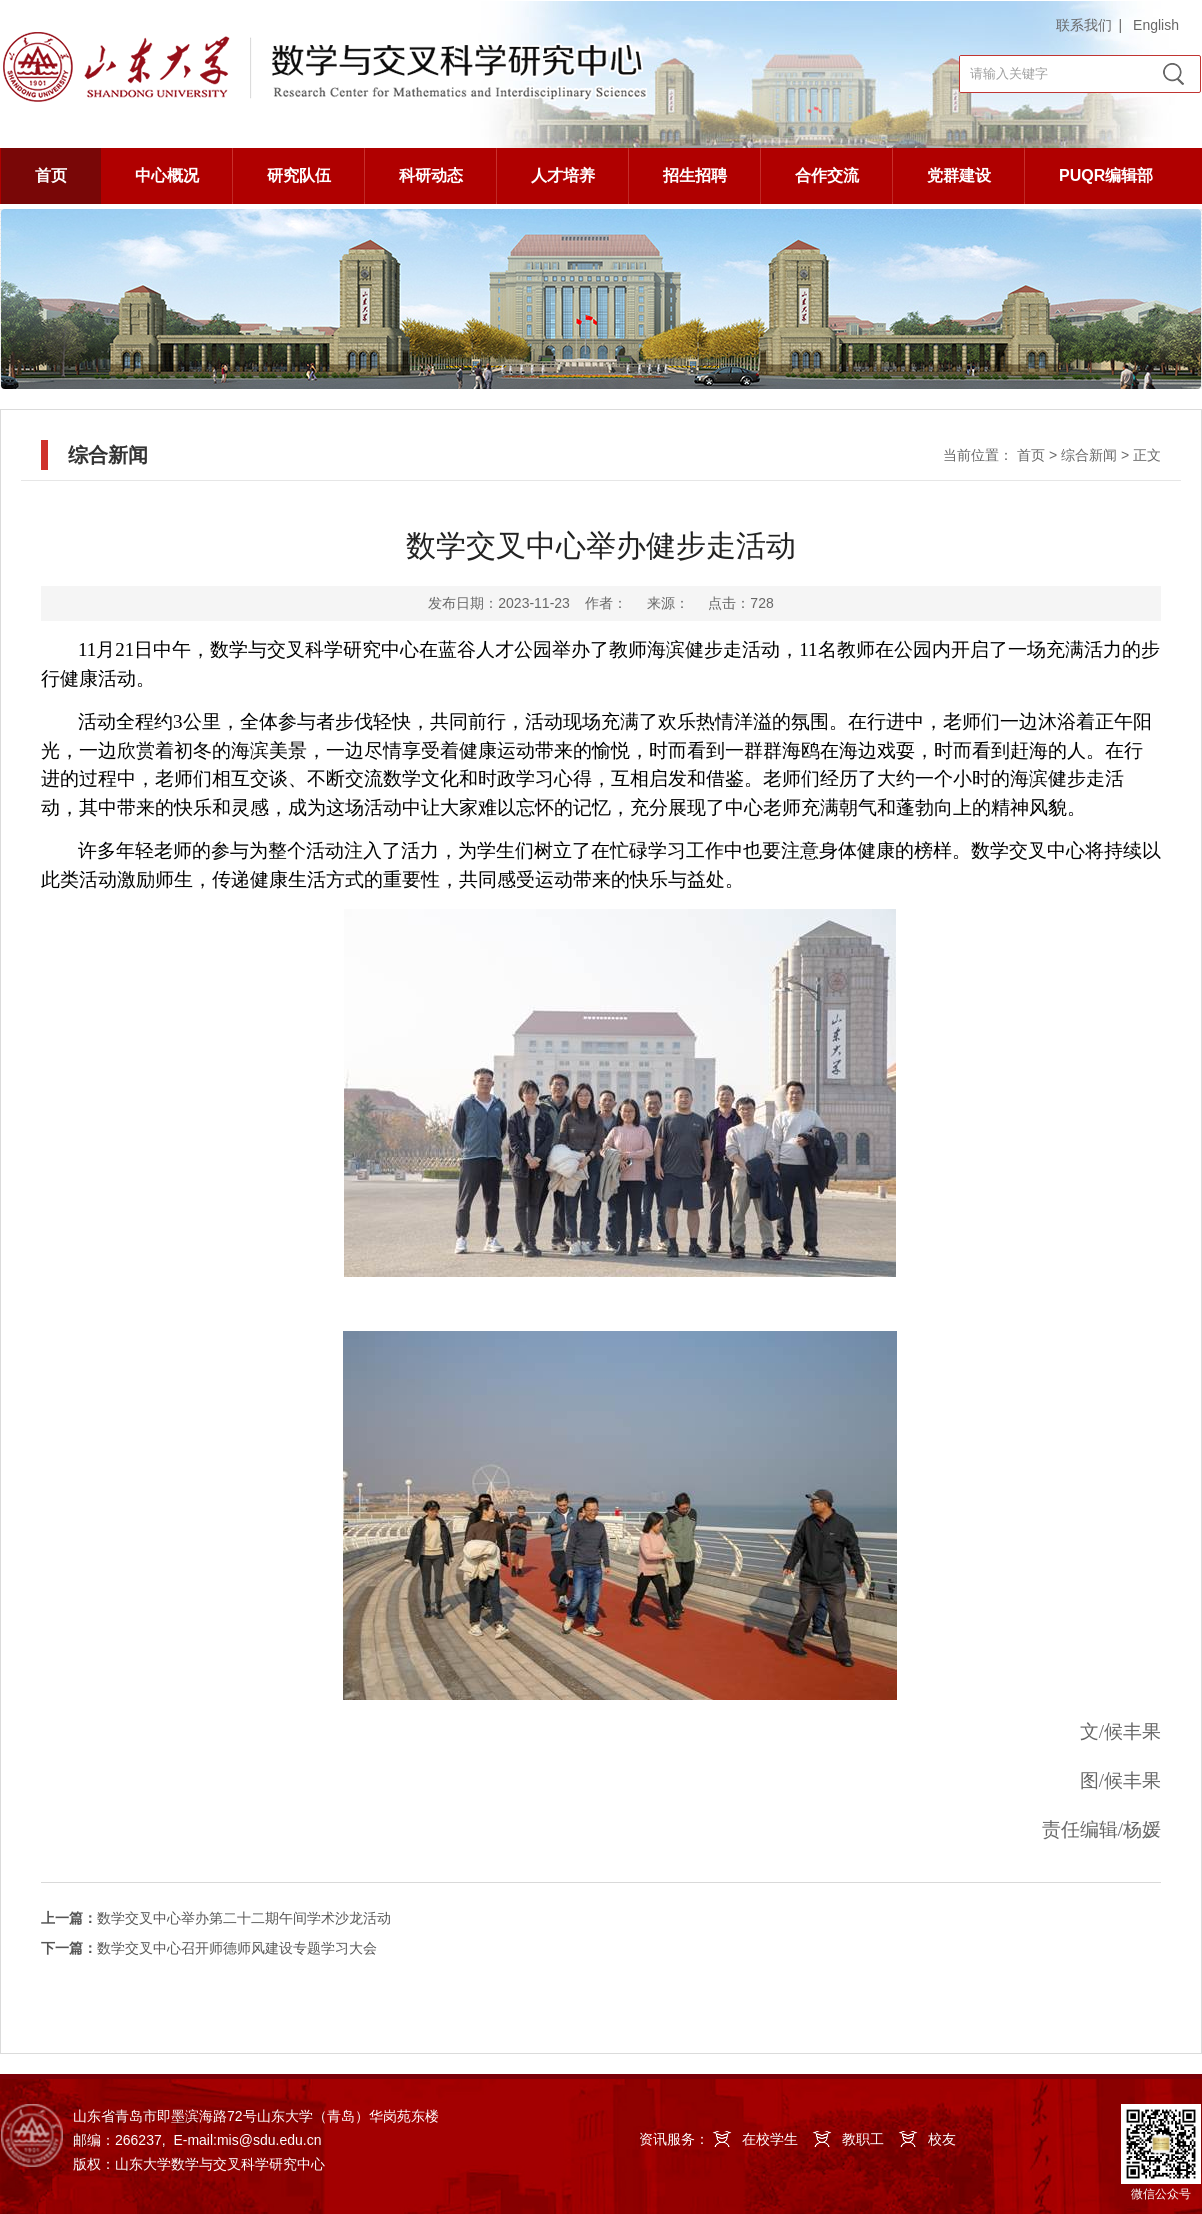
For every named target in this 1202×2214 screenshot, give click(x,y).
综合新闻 (1089, 455)
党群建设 (959, 175)
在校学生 (770, 2139)
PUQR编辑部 (1106, 175)
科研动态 (431, 175)
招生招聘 (695, 175)
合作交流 (827, 175)
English (1156, 25)
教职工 (863, 2139)
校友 (942, 2139)
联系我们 (1084, 25)
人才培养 (563, 175)
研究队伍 (299, 175)
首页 (51, 175)
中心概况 (167, 175)
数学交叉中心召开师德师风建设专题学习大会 (209, 1948)
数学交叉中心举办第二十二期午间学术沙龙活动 (216, 1918)
